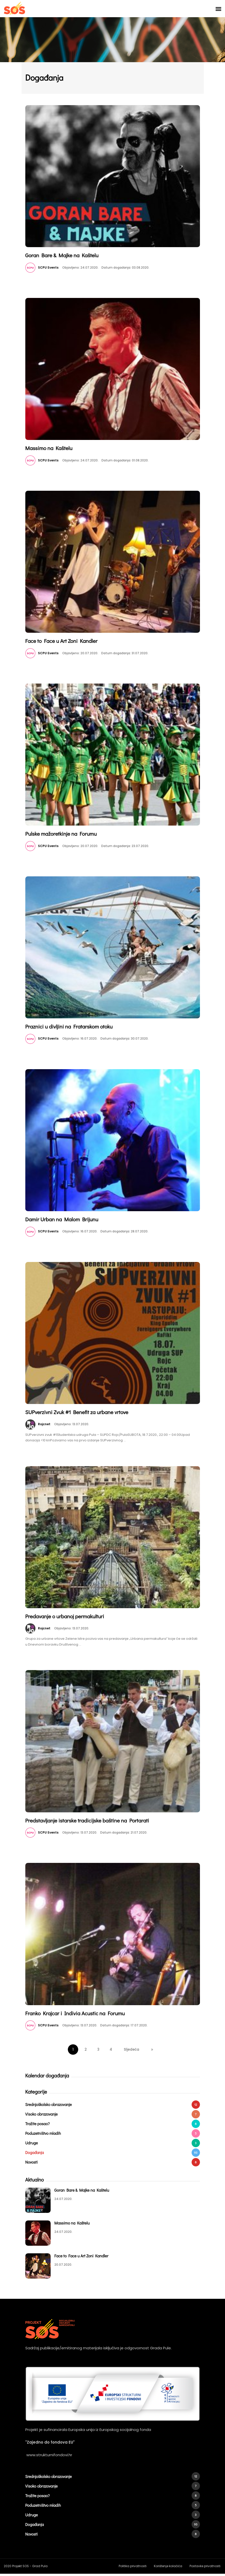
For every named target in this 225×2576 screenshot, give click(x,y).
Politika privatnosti (136, 2568)
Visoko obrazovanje (112, 2116)
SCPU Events (48, 268)
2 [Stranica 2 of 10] (85, 2051)
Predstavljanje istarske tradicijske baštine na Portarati (89, 1821)
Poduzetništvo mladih (112, 2135)
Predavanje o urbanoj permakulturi (66, 1617)
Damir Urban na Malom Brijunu (62, 1220)
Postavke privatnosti (205, 2568)
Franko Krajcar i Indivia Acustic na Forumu (76, 2015)
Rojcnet (44, 1425)
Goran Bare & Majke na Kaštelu (63, 255)
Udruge (112, 2145)
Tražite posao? (112, 2126)
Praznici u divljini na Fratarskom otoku (70, 1027)
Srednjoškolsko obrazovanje (112, 2106)
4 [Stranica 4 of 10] (111, 2051)
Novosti (112, 2164)
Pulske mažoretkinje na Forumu (62, 834)
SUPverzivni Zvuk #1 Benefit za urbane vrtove (78, 1413)
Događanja (112, 2154)
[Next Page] (132, 2051)
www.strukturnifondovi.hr (49, 2457)
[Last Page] (153, 2051)
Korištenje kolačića (170, 2568)
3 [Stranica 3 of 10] (98, 2051)
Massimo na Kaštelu (49, 448)
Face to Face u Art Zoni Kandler (62, 641)
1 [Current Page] (72, 2051)
